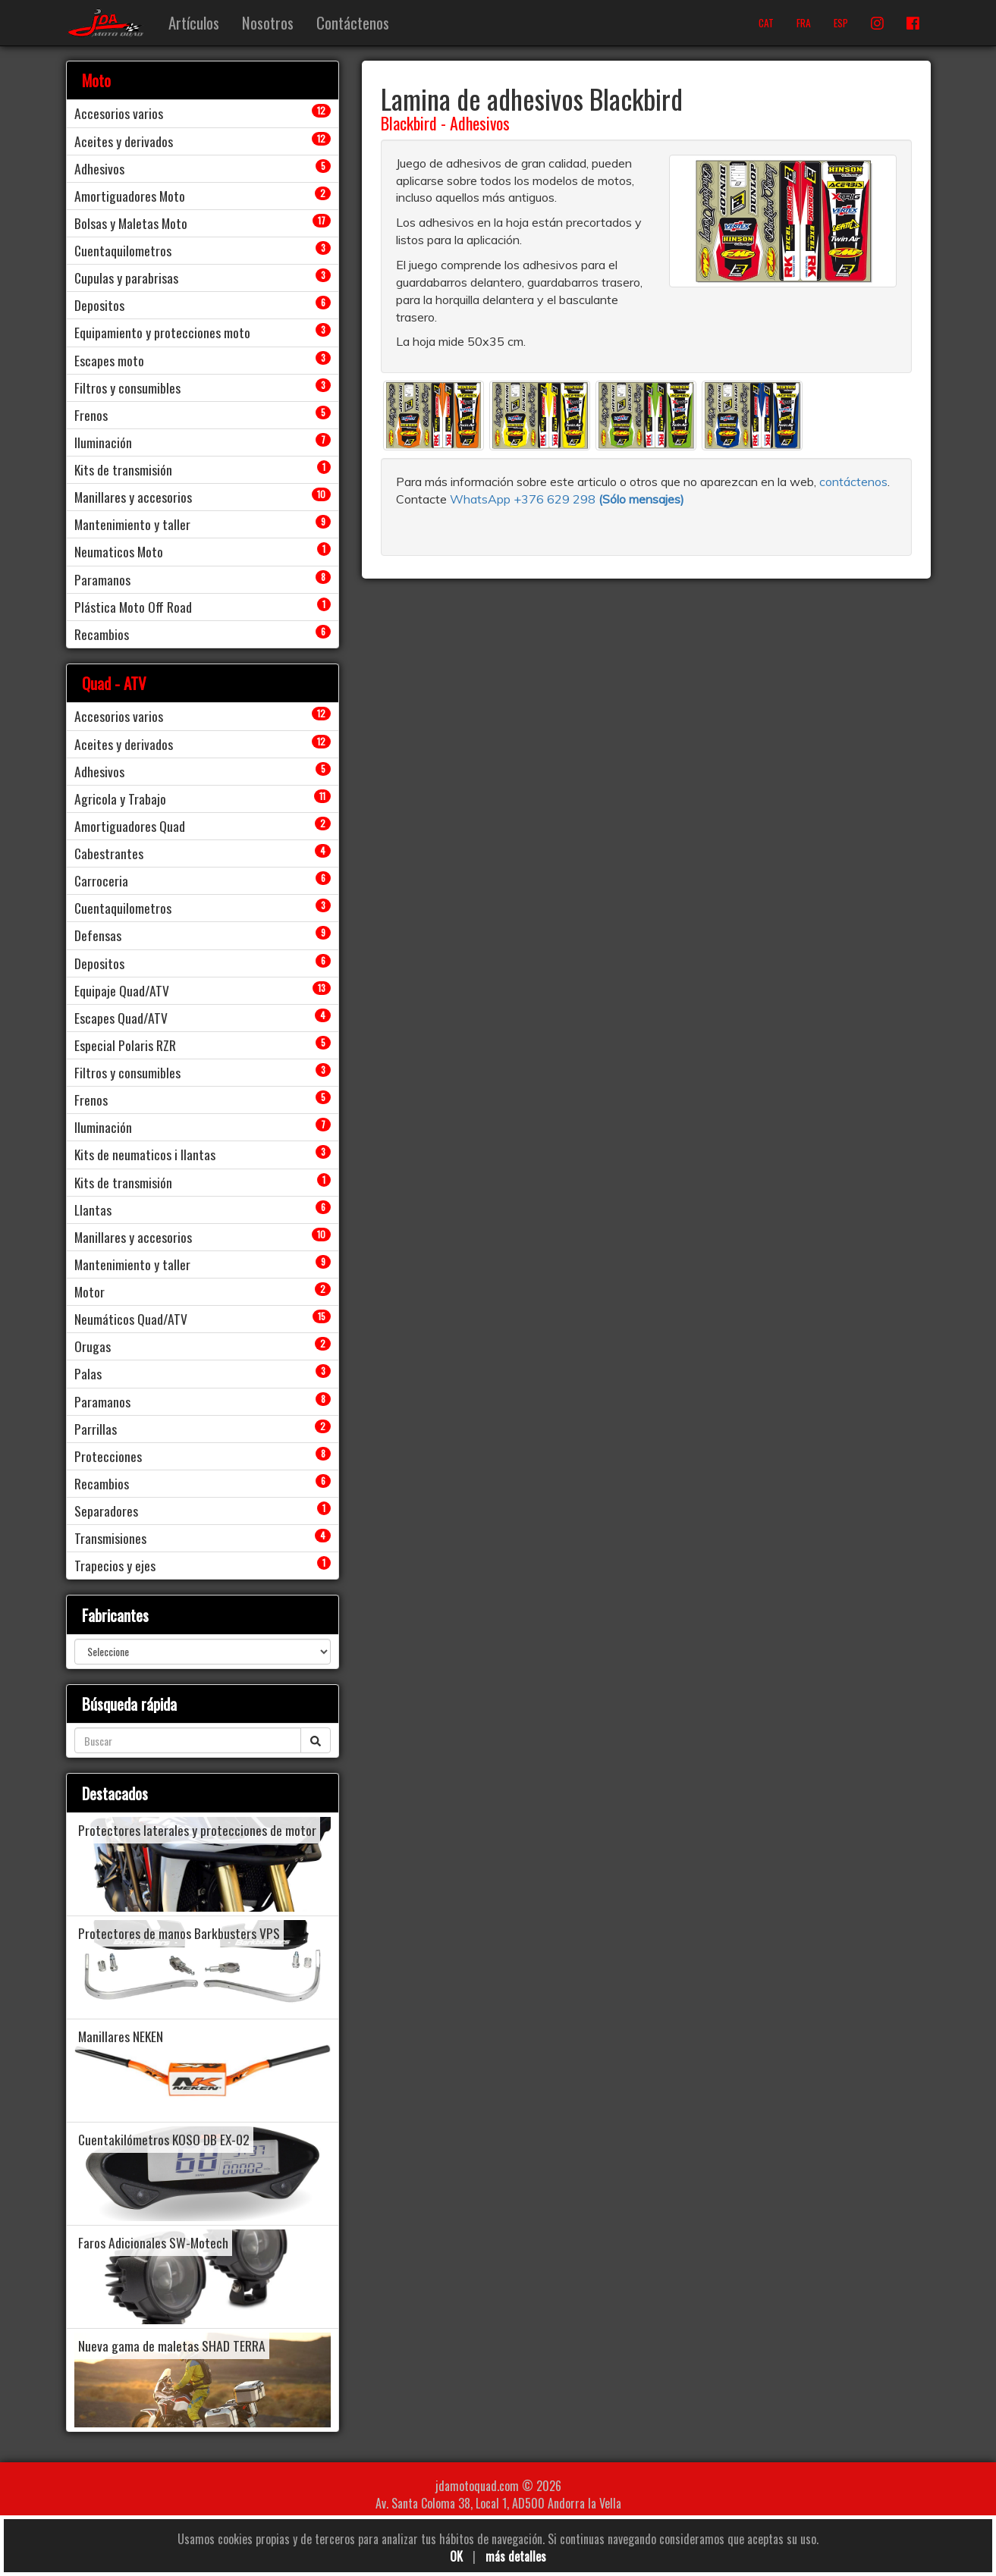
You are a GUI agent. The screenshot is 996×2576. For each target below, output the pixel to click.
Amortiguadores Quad (129, 826)
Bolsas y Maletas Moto (130, 223)
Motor (89, 1291)
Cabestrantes (108, 853)
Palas (88, 1373)
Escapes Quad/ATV (121, 1018)
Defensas (97, 935)
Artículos (193, 22)
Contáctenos (352, 22)
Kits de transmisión (123, 469)
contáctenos (853, 481)
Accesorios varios (118, 113)
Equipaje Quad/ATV (121, 990)
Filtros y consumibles (127, 387)
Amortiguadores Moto (129, 196)
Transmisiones (110, 1538)
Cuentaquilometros (122, 250)
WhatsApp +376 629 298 (524, 499)
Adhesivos (480, 123)
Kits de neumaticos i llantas (144, 1154)
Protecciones (108, 1456)
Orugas (92, 1346)
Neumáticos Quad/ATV (130, 1319)
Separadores (106, 1510)
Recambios (101, 634)
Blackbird (409, 123)
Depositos (99, 305)
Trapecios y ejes (115, 1565)
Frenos (91, 415)
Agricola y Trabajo (120, 798)
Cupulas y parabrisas (126, 277)
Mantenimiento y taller (132, 524)
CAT (766, 22)
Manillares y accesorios (133, 497)
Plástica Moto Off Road (133, 607)
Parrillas (95, 1429)
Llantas (93, 1209)
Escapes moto (109, 360)
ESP (841, 22)
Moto (96, 80)
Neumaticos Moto (118, 551)
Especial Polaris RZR (125, 1045)
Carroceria (101, 880)
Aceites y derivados (123, 141)
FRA (803, 22)
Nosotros (268, 22)
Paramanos (102, 579)
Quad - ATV (114, 683)
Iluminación (103, 442)
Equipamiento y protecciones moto (162, 332)
